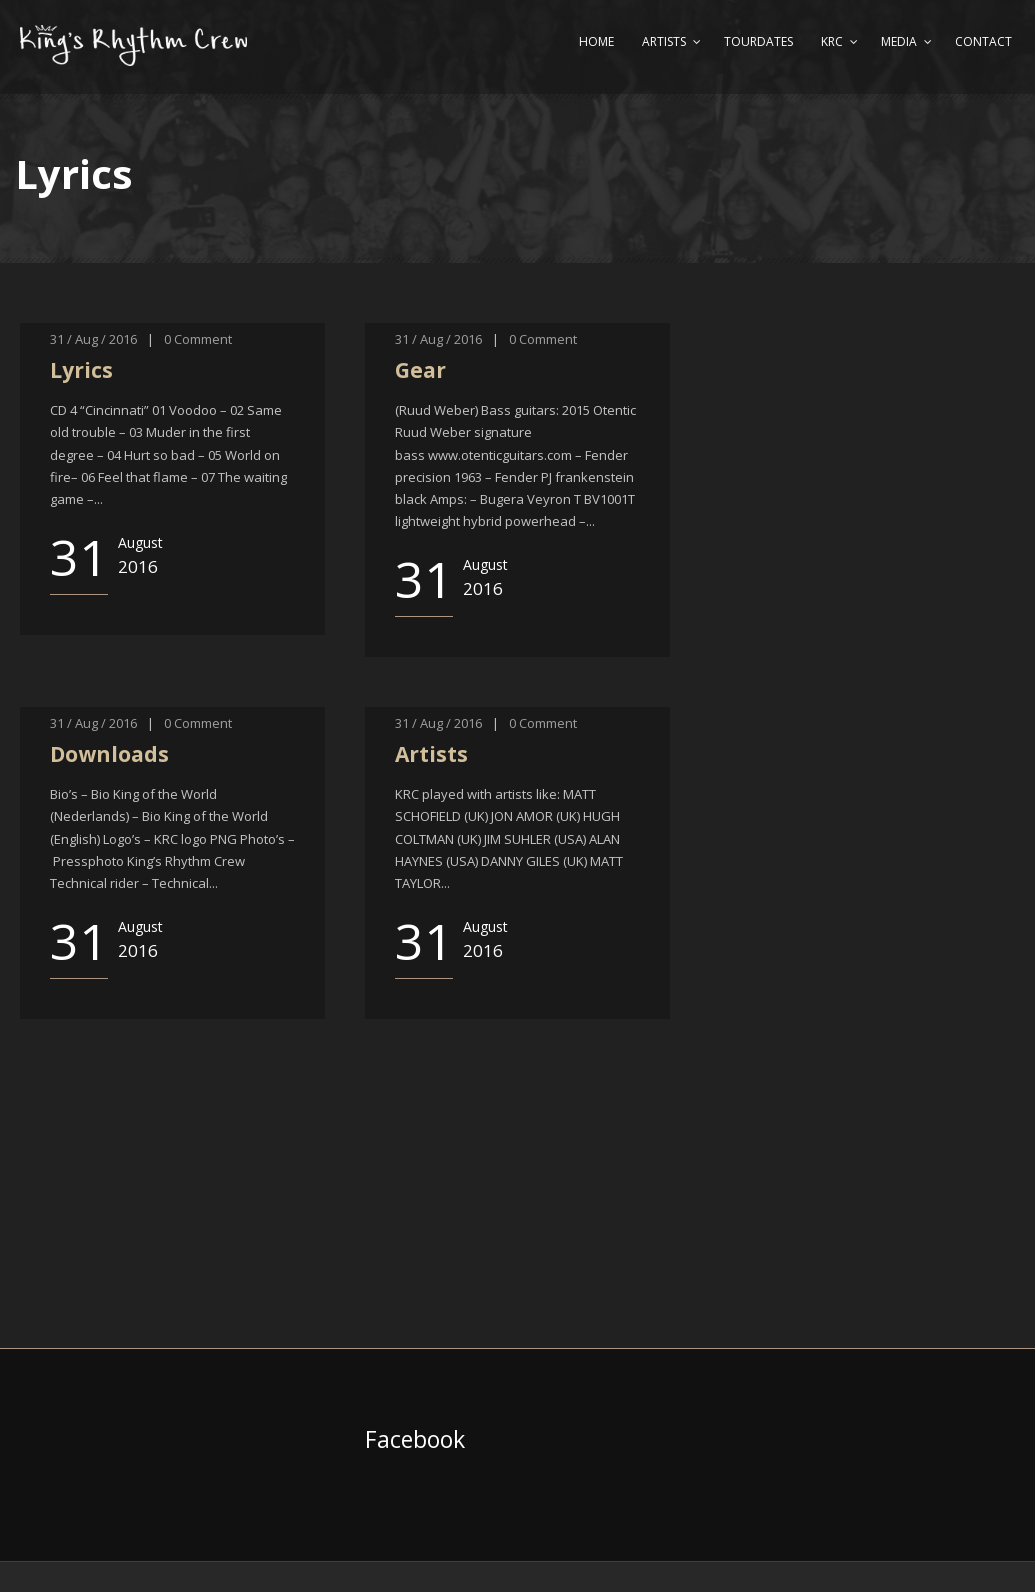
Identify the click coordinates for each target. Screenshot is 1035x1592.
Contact (983, 41)
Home (596, 41)
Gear (420, 370)
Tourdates (758, 41)
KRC (832, 41)
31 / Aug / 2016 (93, 339)
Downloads (109, 754)
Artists (664, 41)
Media (899, 41)
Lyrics (81, 370)
